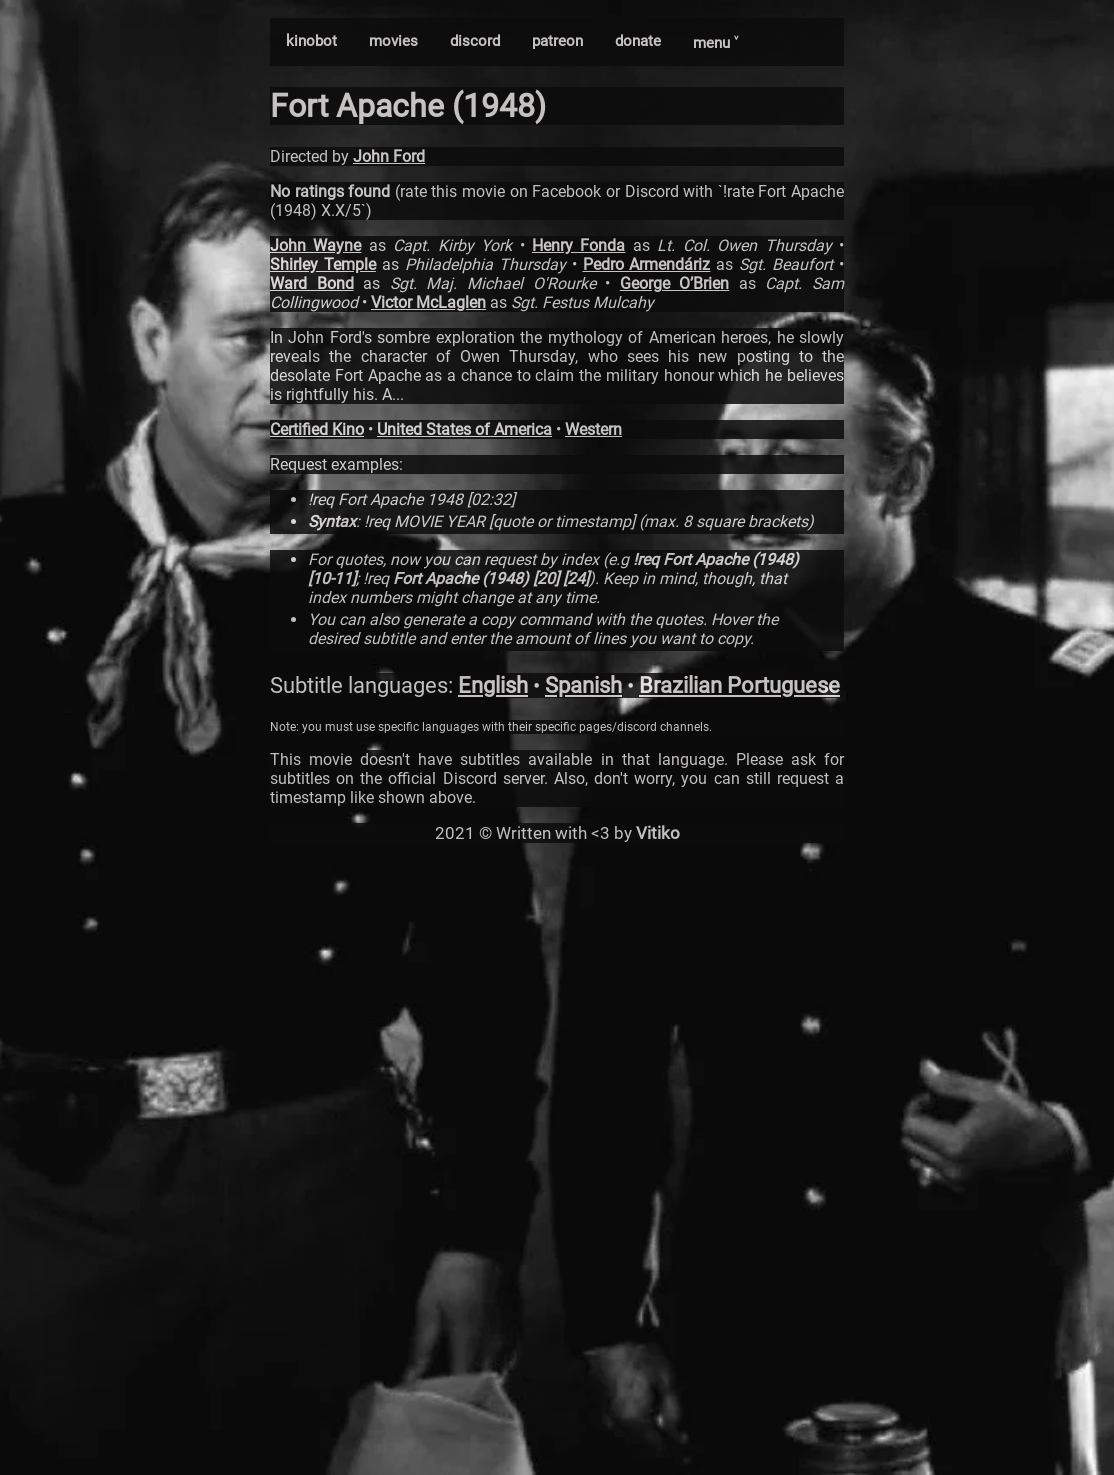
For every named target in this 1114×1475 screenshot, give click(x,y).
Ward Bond (312, 283)
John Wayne (315, 245)
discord (475, 41)
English (493, 685)
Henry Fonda (578, 245)
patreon (557, 41)
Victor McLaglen (428, 302)
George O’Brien (675, 283)
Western (593, 429)
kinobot (311, 41)
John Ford (389, 156)
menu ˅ (715, 43)
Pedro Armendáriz (647, 264)
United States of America (464, 429)
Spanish (583, 685)
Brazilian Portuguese (739, 685)
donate (638, 41)
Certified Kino (317, 429)
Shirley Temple (323, 264)
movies (393, 41)
